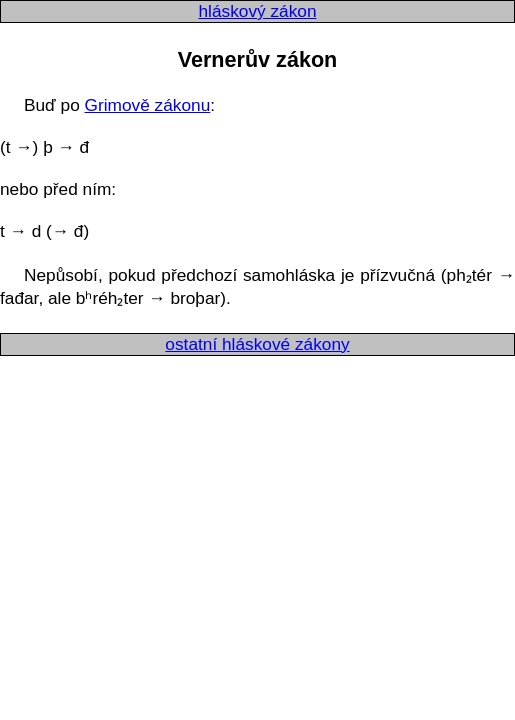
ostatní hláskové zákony (257, 344)
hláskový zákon (257, 11)
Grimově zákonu (148, 105)
